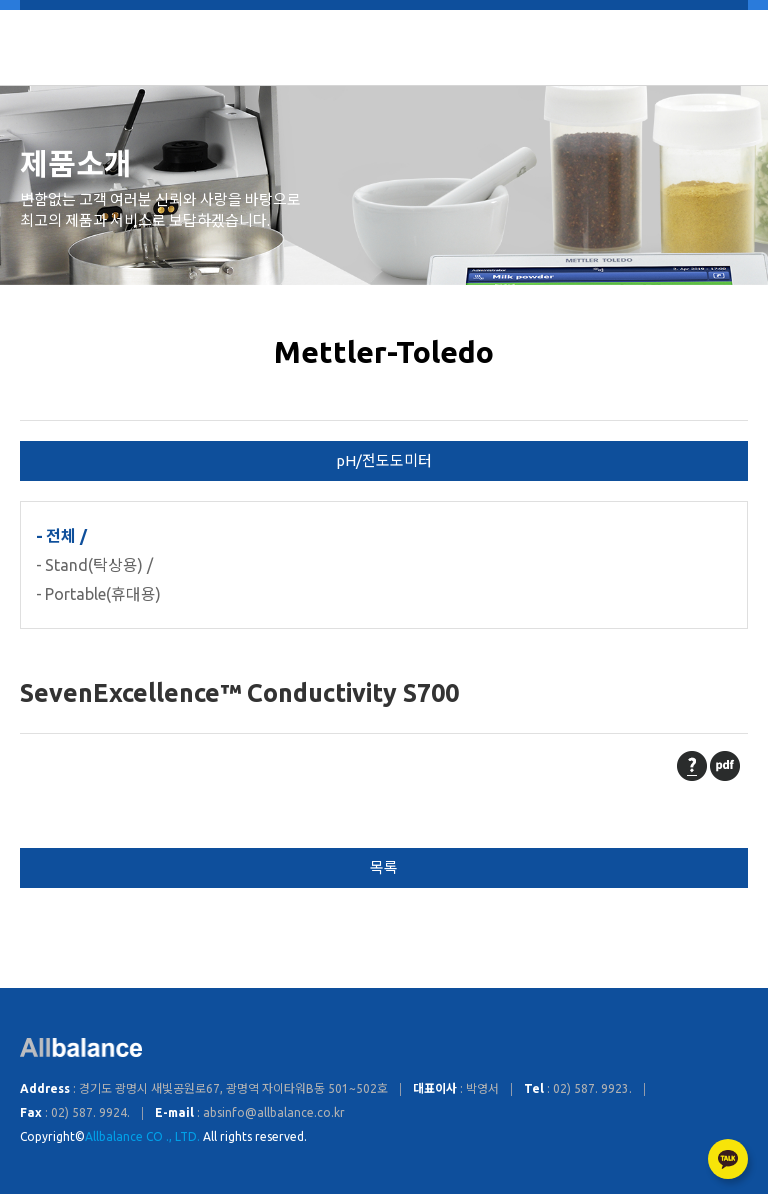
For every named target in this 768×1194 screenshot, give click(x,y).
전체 (61, 536)
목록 (384, 867)
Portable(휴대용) (103, 594)
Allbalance (384, 47)
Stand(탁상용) (94, 565)
